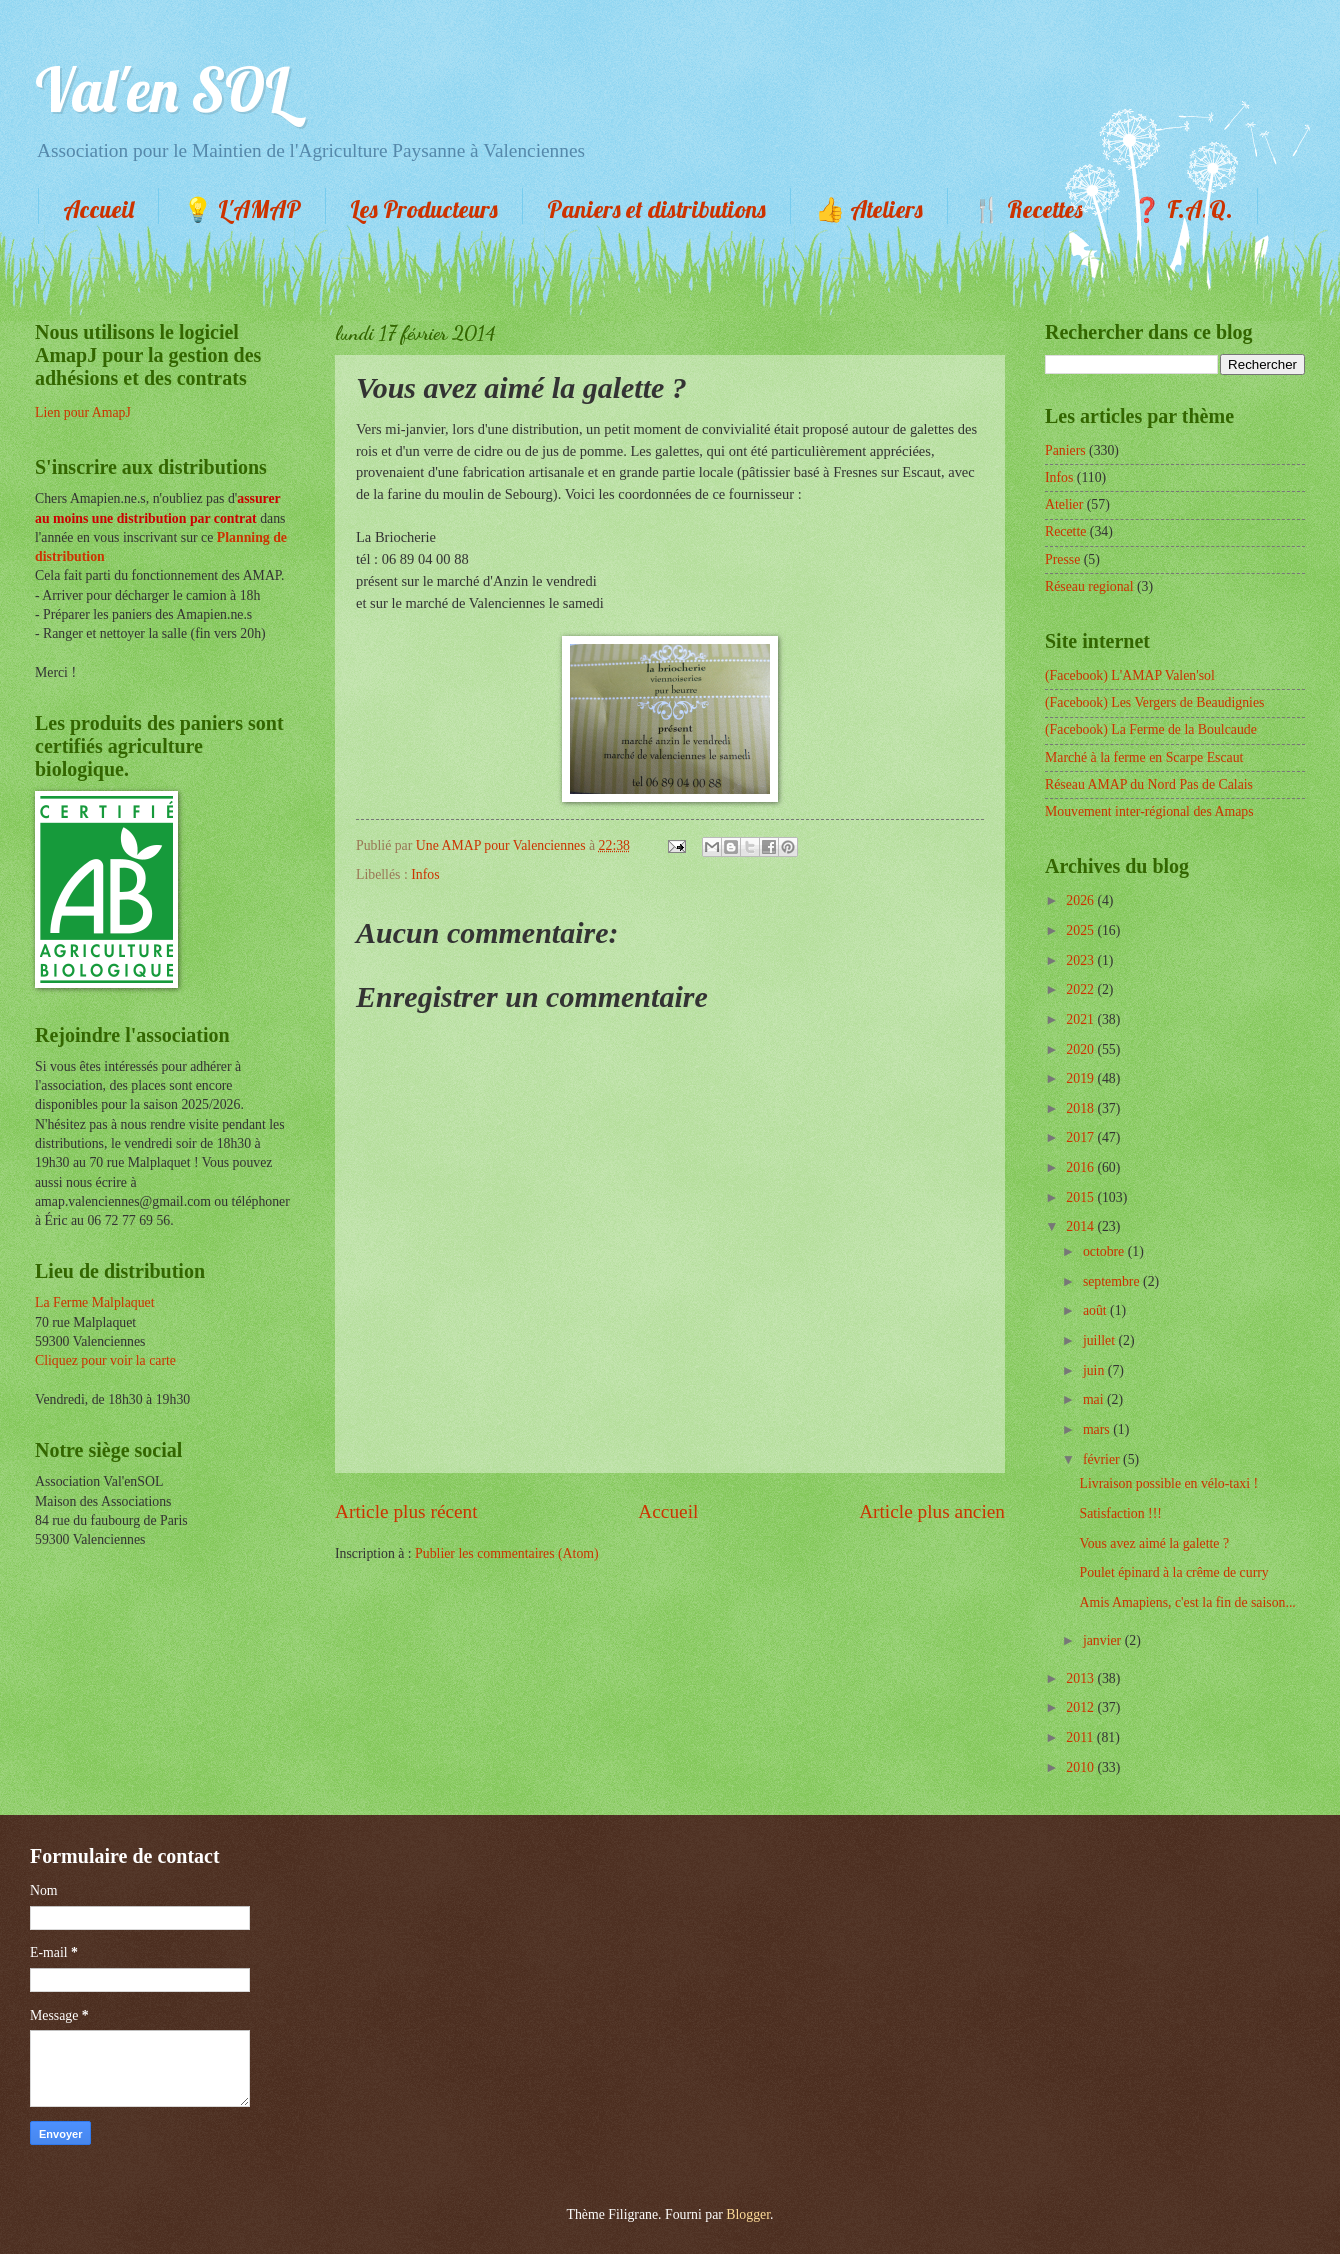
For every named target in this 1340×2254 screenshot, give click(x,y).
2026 (1081, 900)
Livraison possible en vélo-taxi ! (1168, 1483)
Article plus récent (406, 1511)
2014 (1081, 1226)
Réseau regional (1089, 586)
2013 (1081, 1678)
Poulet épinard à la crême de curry (1173, 1572)
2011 (1081, 1737)
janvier (1104, 1640)
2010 (1081, 1767)
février (1103, 1459)
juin (1095, 1370)
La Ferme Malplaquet (95, 1302)
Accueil (98, 209)
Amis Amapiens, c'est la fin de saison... (1187, 1602)
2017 (1081, 1137)
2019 (1081, 1078)
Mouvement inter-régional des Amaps (1149, 811)
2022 (1081, 989)
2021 (1081, 1019)
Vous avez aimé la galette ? (1154, 1543)
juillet (1101, 1340)
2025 (1081, 930)
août (1096, 1310)
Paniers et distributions (656, 209)
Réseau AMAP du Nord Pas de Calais (1149, 784)
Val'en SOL (162, 89)
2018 (1081, 1108)
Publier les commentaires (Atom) (507, 1553)
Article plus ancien (932, 1511)
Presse (1062, 559)
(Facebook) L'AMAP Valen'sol (1130, 675)
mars (1098, 1429)
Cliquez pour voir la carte (105, 1360)
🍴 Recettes (1027, 209)
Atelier (1064, 504)
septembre (1113, 1281)
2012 (1081, 1707)
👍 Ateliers (869, 209)
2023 (1081, 960)
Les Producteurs (424, 209)
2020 (1081, 1049)
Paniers (1065, 450)
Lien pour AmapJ (83, 412)
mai (1095, 1399)
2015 (1081, 1197)
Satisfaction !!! (1120, 1513)
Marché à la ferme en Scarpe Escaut (1144, 757)
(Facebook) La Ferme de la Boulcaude (1151, 729)
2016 (1081, 1167)
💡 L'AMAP (242, 209)
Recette (1065, 531)
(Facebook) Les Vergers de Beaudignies (1154, 702)
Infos (425, 874)
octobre (1105, 1251)
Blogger (748, 2214)
